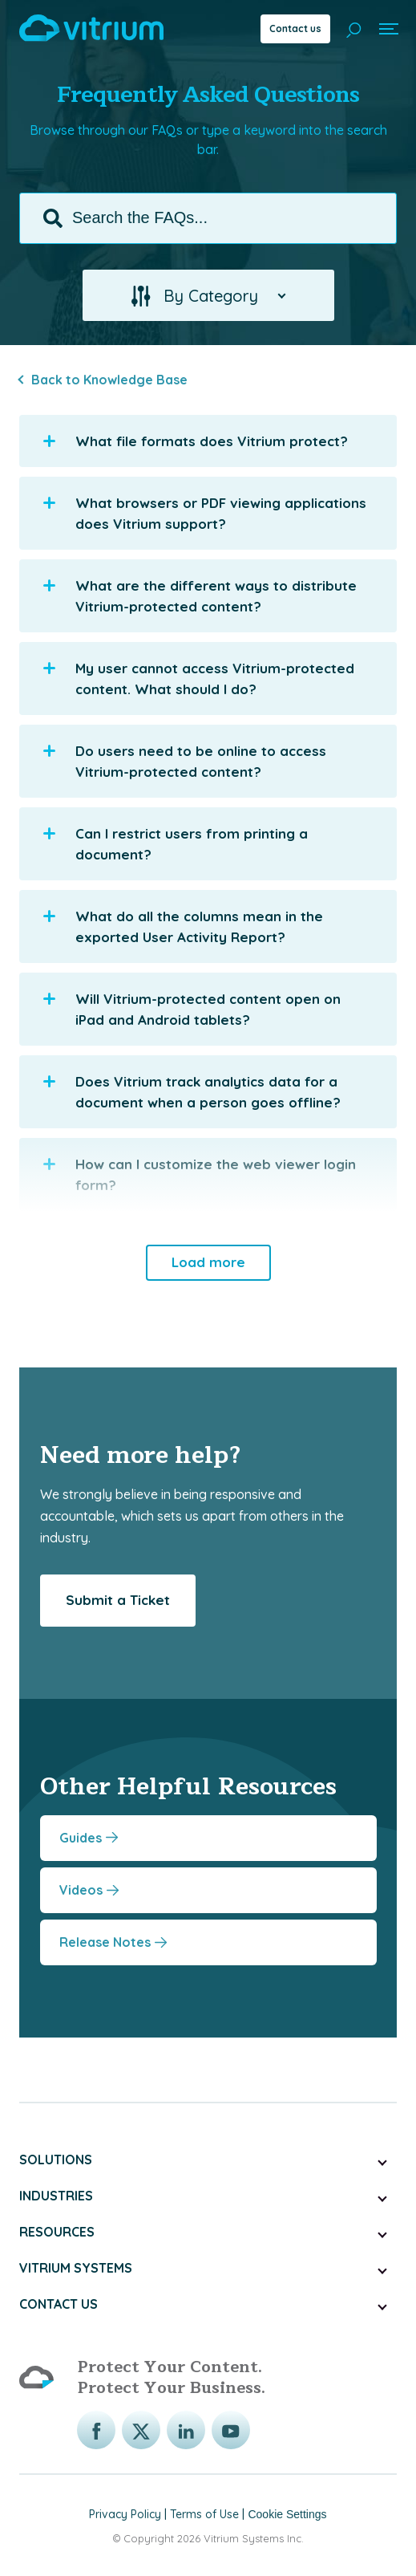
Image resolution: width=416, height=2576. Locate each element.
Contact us (295, 28)
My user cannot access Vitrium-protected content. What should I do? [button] (198, 678)
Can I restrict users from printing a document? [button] (175, 843)
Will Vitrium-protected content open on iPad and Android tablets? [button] (192, 1008)
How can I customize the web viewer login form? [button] (199, 1174)
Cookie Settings (287, 2513)
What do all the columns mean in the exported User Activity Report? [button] (183, 926)
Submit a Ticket (118, 1599)
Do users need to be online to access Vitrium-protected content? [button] (184, 760)
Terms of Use (204, 2513)
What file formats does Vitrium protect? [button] (195, 441)
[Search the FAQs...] (208, 217)
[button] (208, 294)
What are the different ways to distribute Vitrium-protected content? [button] (200, 595)
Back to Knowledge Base (109, 379)
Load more (208, 1261)
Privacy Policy (125, 2513)
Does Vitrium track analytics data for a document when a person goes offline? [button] (192, 1091)
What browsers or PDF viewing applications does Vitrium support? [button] (204, 512)
